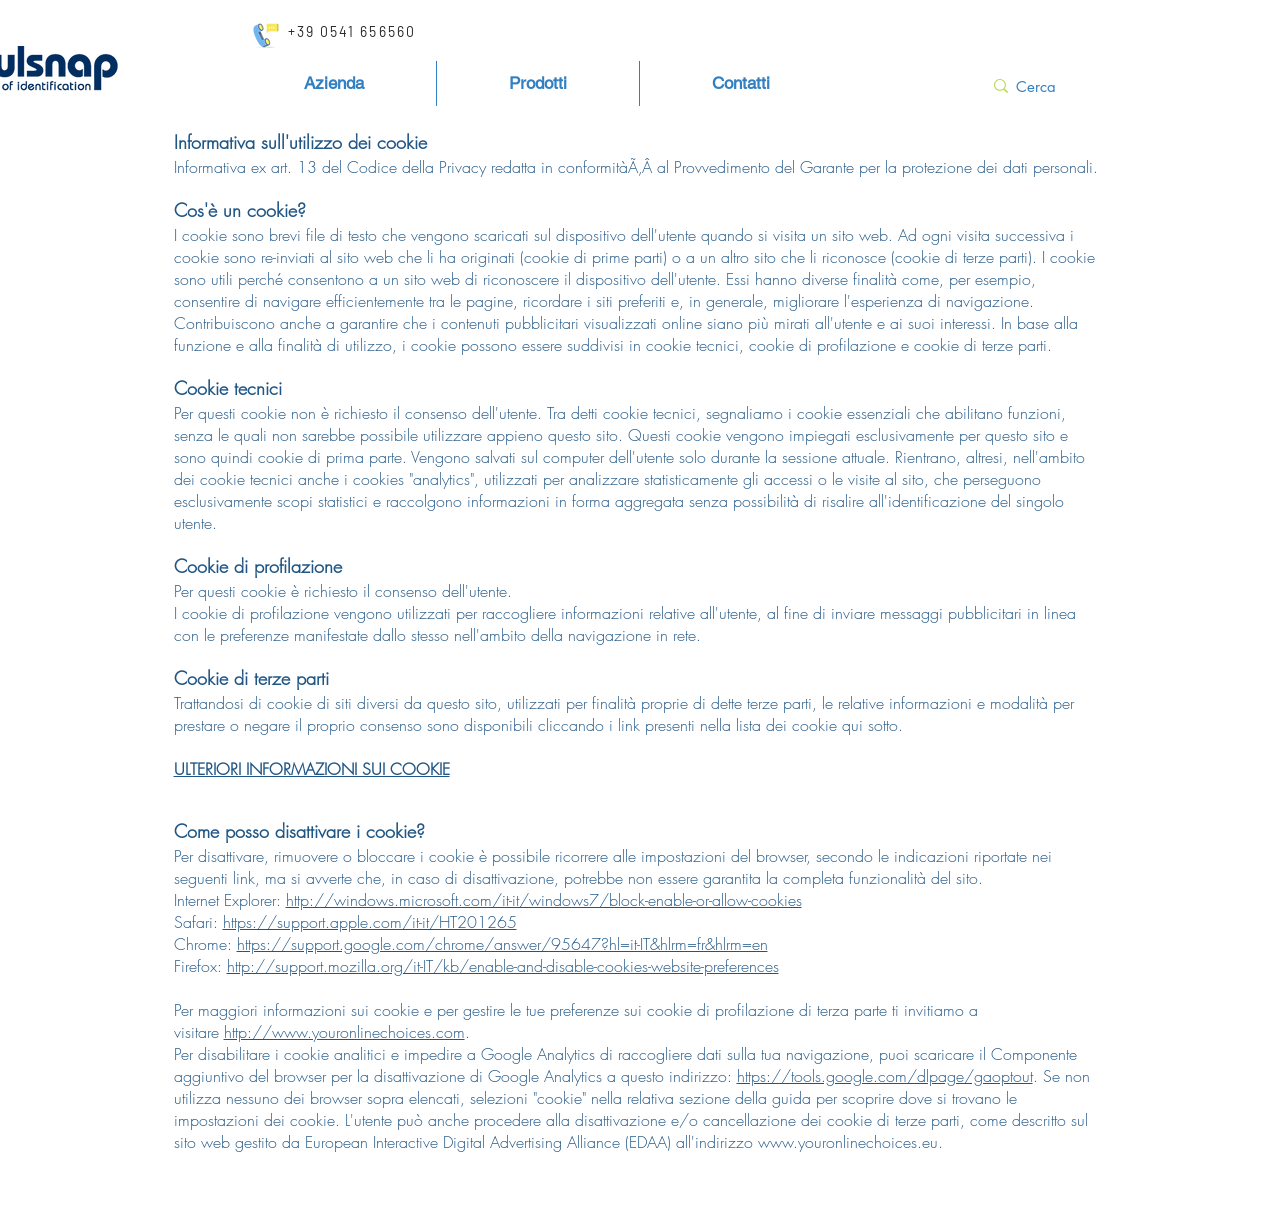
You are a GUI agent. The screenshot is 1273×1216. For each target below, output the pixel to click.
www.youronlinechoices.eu (848, 1142)
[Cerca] (1046, 86)
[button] (537, 83)
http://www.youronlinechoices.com (344, 1032)
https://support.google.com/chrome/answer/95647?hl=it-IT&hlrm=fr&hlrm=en (502, 944)
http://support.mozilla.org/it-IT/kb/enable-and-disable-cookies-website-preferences (503, 966)
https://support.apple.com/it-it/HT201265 (370, 922)
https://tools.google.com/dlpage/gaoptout (885, 1076)
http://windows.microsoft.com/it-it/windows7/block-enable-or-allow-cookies (544, 900)
